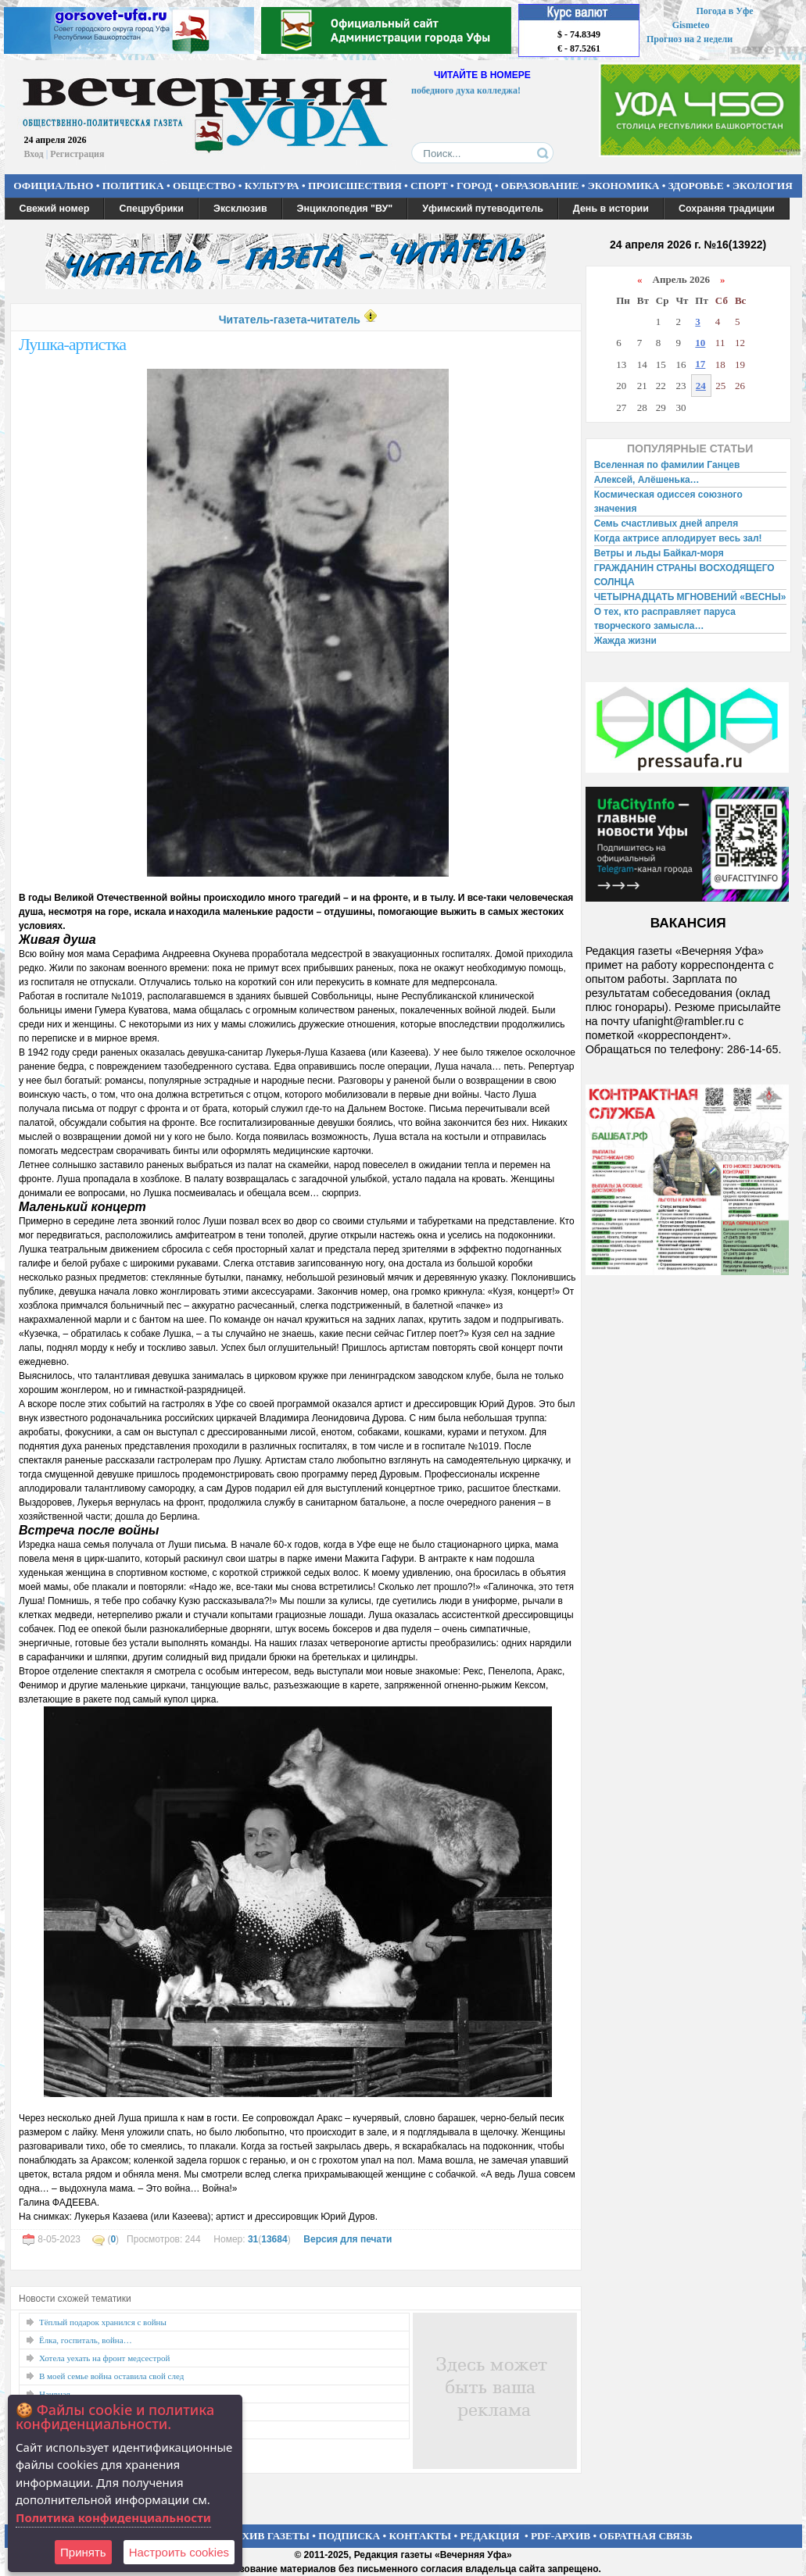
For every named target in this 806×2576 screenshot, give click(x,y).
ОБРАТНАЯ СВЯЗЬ (646, 2536)
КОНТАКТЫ (420, 2536)
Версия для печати (347, 2239)
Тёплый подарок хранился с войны (103, 2322)
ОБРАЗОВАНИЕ (540, 185)
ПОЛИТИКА (133, 185)
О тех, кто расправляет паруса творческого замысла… (665, 618)
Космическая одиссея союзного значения (668, 501)
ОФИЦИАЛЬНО (53, 185)
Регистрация (77, 153)
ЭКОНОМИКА (624, 185)
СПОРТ (429, 185)
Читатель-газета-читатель (289, 319)
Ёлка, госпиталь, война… (85, 2340)
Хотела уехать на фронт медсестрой (104, 2358)
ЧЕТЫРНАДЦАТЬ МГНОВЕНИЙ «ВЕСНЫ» (690, 596)
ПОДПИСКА (349, 2536)
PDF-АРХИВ (560, 2536)
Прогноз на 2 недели (690, 39)
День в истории (611, 208)
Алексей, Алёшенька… (647, 479)
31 (253, 2239)
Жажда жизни (625, 640)
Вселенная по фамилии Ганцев (667, 464)
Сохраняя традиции (727, 208)
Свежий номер (55, 208)
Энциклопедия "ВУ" (345, 208)
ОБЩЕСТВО (204, 185)
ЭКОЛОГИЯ (763, 185)
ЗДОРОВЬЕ (696, 185)
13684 (274, 2239)
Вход (34, 153)
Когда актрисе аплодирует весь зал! (678, 538)
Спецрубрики (151, 208)
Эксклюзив (240, 208)
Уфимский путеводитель (482, 208)
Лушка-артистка (72, 344)
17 (700, 364)
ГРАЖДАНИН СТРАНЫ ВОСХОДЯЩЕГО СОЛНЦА (684, 575)
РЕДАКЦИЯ (489, 2536)
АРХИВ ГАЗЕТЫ (269, 2536)
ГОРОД (474, 185)
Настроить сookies (179, 2552)
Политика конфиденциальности (113, 2517)
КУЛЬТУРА (272, 185)
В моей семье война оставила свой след (111, 2376)
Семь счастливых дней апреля (666, 523)
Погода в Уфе (724, 10)
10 (700, 342)
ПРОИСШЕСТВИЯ (355, 185)
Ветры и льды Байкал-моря (659, 553)
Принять (83, 2552)
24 (701, 385)
